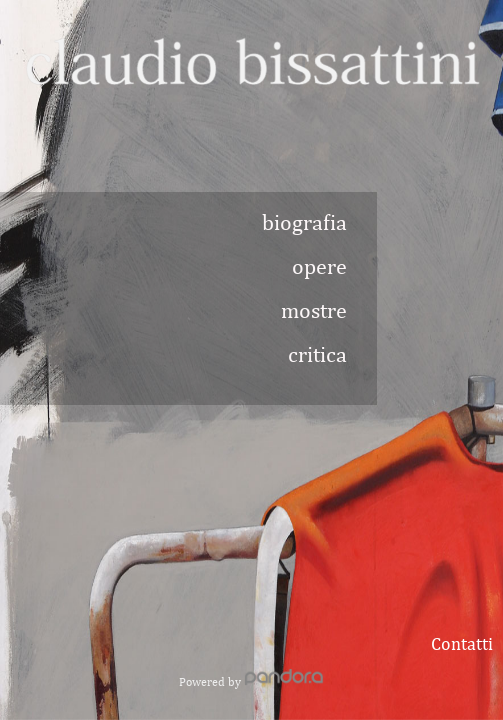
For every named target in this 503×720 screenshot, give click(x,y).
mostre (314, 310)
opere (319, 266)
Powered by (251, 682)
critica (317, 354)
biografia (304, 222)
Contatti (462, 643)
